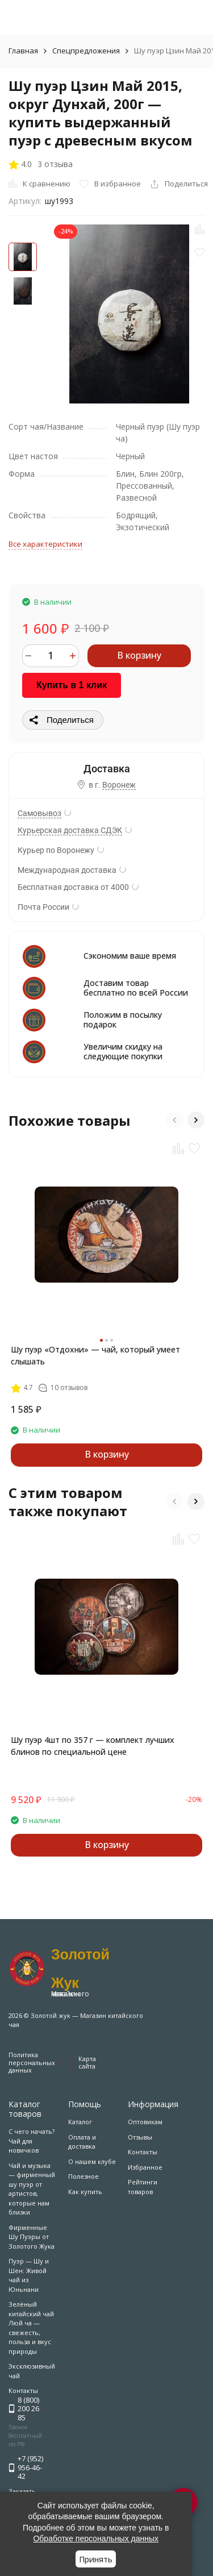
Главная (23, 50)
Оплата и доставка (82, 2142)
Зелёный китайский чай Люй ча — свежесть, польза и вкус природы (31, 2328)
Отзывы (140, 2137)
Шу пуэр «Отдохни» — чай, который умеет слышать (95, 1355)
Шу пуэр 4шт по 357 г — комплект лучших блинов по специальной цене (92, 1745)
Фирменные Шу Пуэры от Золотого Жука (32, 2236)
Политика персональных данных (32, 2062)
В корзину (139, 655)
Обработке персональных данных (95, 2538)
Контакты (142, 2152)
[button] (174, 1120)
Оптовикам (145, 2121)
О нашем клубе (92, 2161)
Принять (95, 2559)
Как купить (85, 2191)
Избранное (145, 2167)
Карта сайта (87, 2062)
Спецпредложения (86, 50)
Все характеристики (45, 544)
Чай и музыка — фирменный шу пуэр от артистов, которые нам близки (32, 2189)
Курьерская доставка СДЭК (70, 830)
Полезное (83, 2176)
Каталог (80, 2121)
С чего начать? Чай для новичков (32, 2140)
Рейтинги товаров (142, 2187)
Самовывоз (39, 813)
